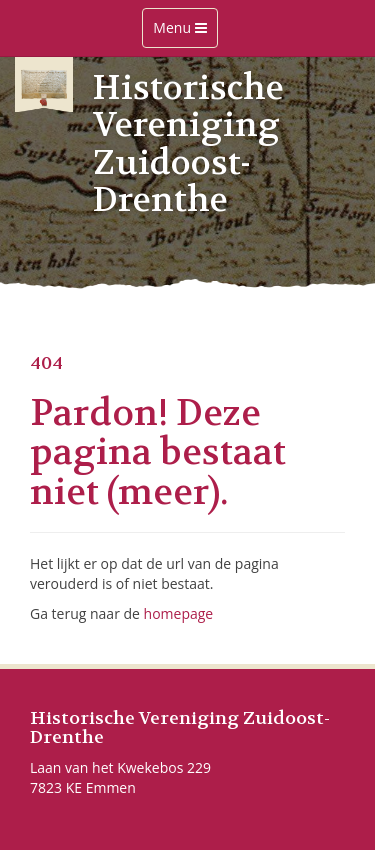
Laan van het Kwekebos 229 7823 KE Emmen (120, 777)
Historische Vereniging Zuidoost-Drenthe (180, 728)
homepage (179, 613)
